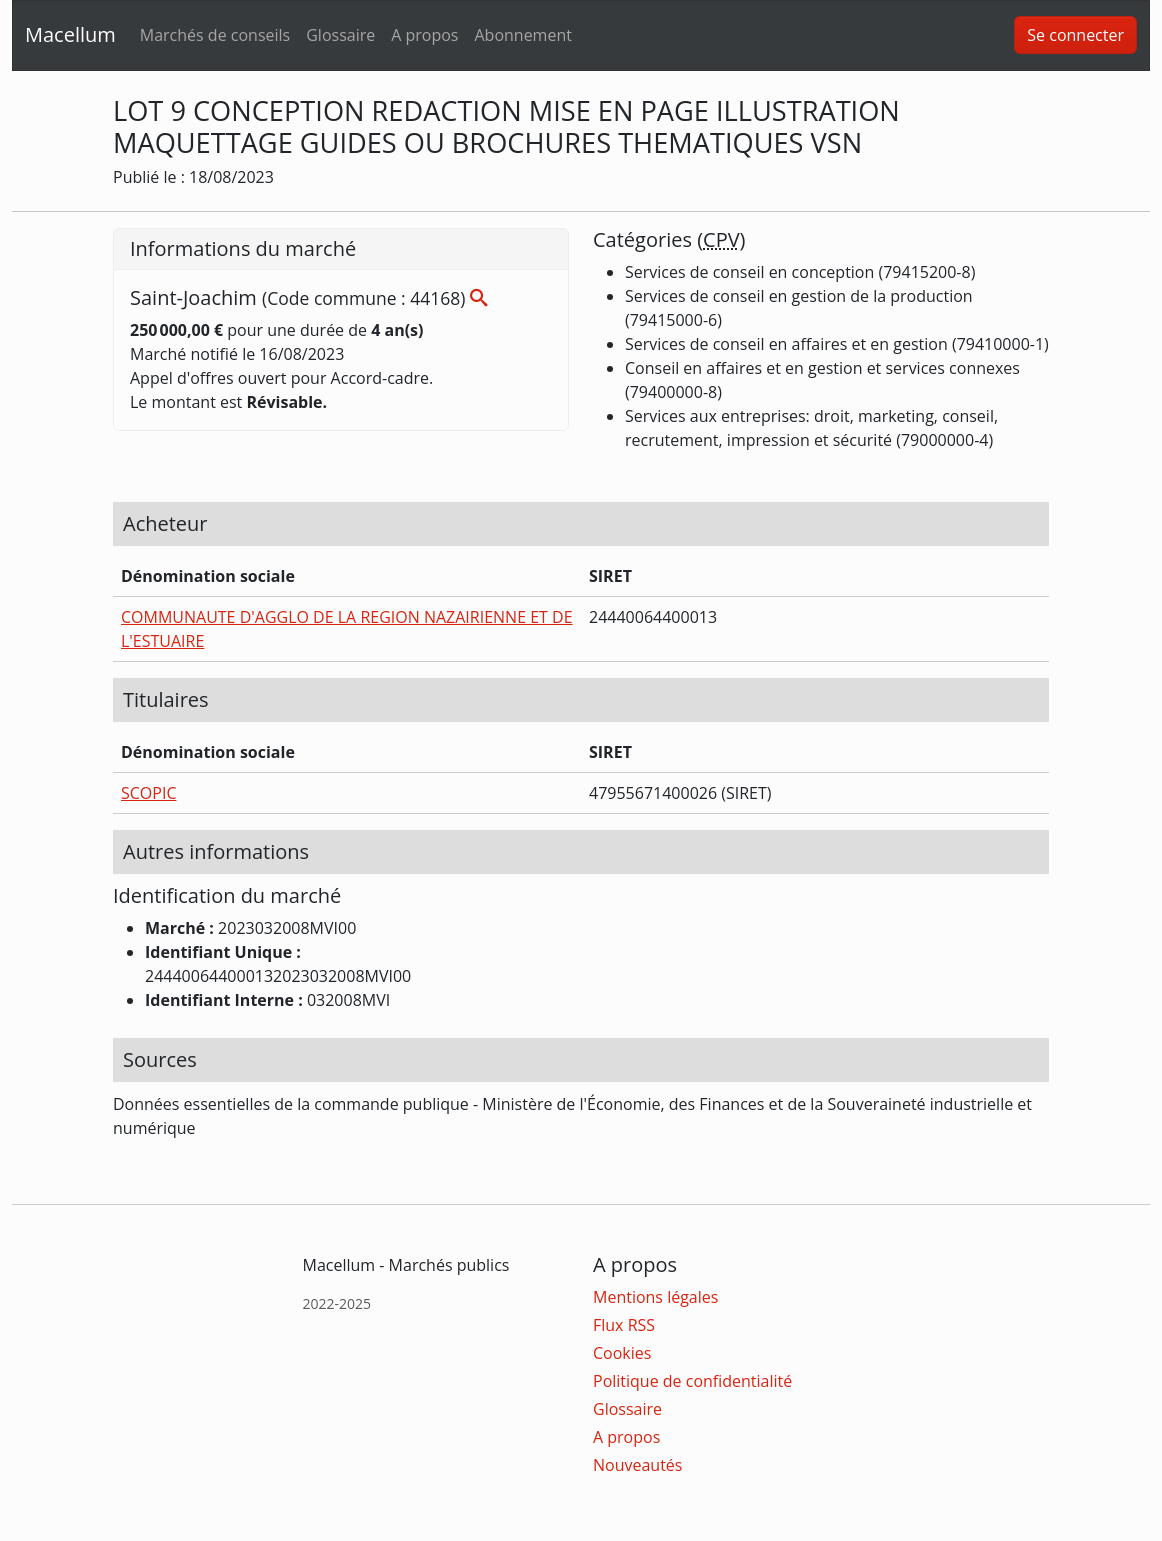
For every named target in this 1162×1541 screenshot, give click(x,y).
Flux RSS (624, 1325)
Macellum (70, 34)
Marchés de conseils (215, 35)
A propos (424, 35)
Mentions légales (655, 1297)
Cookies (622, 1353)
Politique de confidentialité (692, 1381)
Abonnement (522, 35)
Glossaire (340, 35)
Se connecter (1075, 35)
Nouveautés (637, 1465)
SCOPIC (148, 793)
